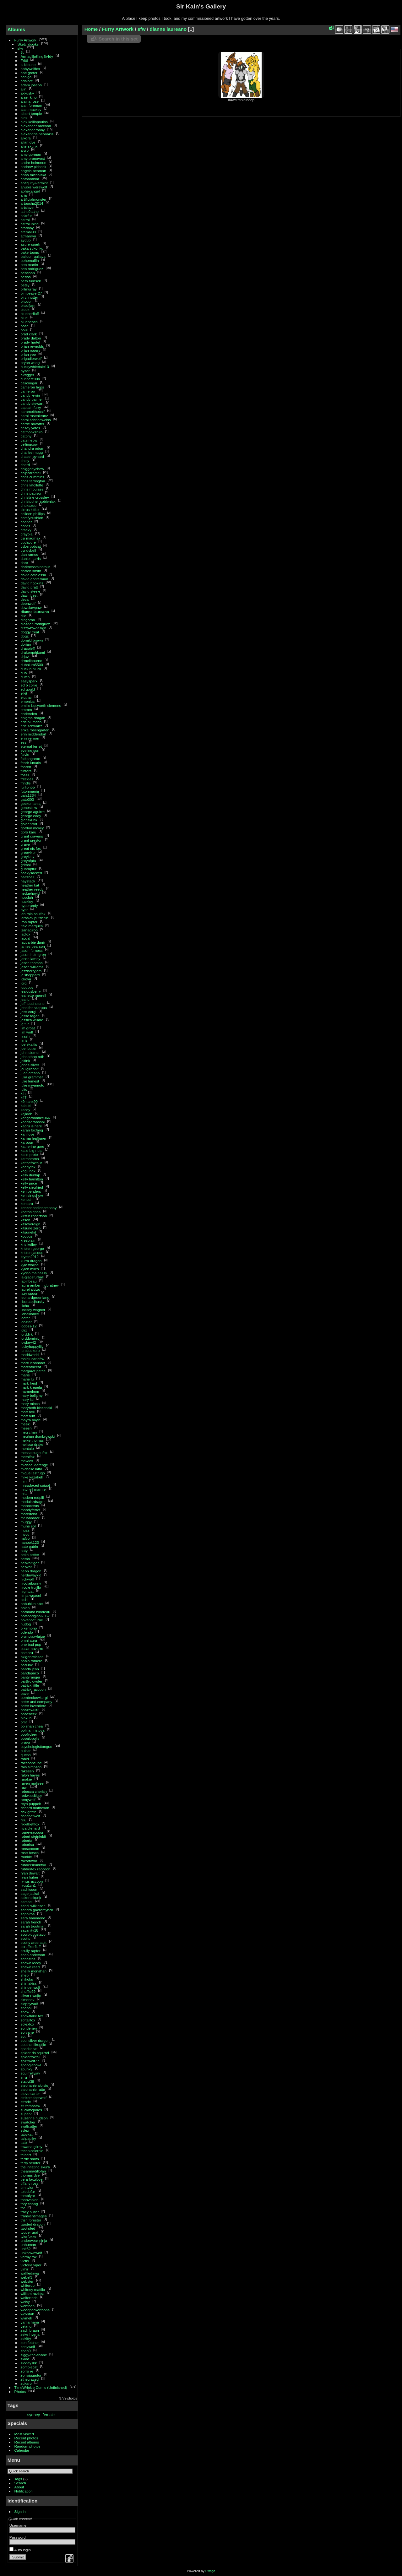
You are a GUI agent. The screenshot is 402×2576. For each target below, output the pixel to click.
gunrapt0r (28, 869)
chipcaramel (31, 473)
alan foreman (31, 105)
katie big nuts (31, 1150)
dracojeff (28, 648)
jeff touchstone (33, 1003)
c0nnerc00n (30, 379)
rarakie (26, 1779)
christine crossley (35, 497)
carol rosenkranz (34, 416)
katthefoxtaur (31, 1163)
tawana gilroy (31, 2147)
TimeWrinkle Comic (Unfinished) (40, 2387)
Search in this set (118, 38)
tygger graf (29, 2232)
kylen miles (30, 1269)
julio (24, 1089)
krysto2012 (30, 1257)
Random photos (27, 2446)
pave (25, 1693)
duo (24, 673)
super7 (26, 2114)
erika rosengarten (35, 730)
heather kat (30, 885)
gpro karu (28, 832)
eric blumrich (31, 722)
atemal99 (28, 232)
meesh (26, 1428)
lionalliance (30, 1314)
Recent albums (26, 2442)
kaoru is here (31, 1126)
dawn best (29, 595)
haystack (28, 881)
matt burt (28, 1416)
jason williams (32, 967)
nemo (25, 1559)
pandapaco (30, 1673)
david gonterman (34, 579)
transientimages (34, 2216)
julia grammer (32, 1077)
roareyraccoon (32, 1832)
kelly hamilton (32, 1179)
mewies (27, 1461)
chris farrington (33, 481)
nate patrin (29, 1546)
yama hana (30, 2322)
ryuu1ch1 (28, 1885)
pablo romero (31, 1661)
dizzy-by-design (33, 628)
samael (27, 1902)
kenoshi (27, 1199)
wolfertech (29, 2298)
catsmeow (29, 440)
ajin (23, 89)
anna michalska (33, 175)
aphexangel (30, 191)
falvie (25, 754)
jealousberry (31, 991)
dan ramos (29, 554)
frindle (26, 783)
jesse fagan (30, 1016)
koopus (27, 1236)
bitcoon (27, 301)
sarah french (31, 1922)
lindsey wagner (33, 1310)
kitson (25, 1220)
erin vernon (30, 738)
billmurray (29, 289)
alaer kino (29, 97)
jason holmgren (33, 954)
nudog (26, 1624)
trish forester (31, 2220)
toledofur (28, 2191)
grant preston (31, 840)
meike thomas (32, 1440)
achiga (26, 77)
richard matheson (35, 1808)
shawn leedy (31, 1963)
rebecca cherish (34, 1791)
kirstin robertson (34, 1216)
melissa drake (32, 1444)
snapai (26, 2008)
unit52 (26, 2249)
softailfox (28, 2020)
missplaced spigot (35, 1485)
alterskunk (29, 146)
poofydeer (29, 1734)
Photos (20, 2391)
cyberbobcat (31, 546)
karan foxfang (32, 1130)
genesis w (29, 807)
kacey (25, 1110)
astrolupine (30, 224)
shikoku (27, 1979)
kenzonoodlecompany (39, 1208)
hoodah (27, 897)
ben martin (29, 265)
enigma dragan (33, 718)
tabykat (27, 2134)
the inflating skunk (35, 2167)
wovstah (27, 2314)
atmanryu (28, 236)
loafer (25, 1318)
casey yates (30, 428)
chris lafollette (32, 485)
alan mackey (31, 109)
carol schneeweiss (36, 420)
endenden (29, 714)
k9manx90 (29, 1101)
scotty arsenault (33, 1942)
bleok (25, 309)
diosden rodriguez (35, 624)
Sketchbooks (28, 44)
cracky (26, 530)
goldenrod (29, 824)
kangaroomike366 (35, 1118)
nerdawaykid (31, 1575)
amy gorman (31, 154)
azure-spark (30, 244)
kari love (28, 1134)
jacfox (25, 934)
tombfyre (28, 2196)
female (49, 2414)
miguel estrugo (33, 1473)
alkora (26, 138)
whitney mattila (33, 2289)
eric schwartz (31, 726)
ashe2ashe (30, 211)
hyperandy (29, 905)
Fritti (24, 60)
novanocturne (32, 1620)
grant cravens (32, 836)
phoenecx (29, 1714)
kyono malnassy (34, 1273)
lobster (26, 1322)
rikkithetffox (30, 1824)
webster (27, 2281)
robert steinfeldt (33, 1836)
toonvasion (30, 2200)
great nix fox (31, 848)
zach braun (30, 2330)
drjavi (25, 656)
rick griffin (28, 1812)
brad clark (29, 334)
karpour (27, 1142)
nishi (24, 1599)
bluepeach (29, 322)
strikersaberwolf (33, 2098)
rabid (25, 1759)
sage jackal (30, 1893)
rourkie (26, 1857)
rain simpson (31, 1767)
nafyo (25, 1538)
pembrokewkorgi (34, 1697)
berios (26, 277)
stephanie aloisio (34, 2085)
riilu (23, 1820)
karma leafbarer (33, 1138)
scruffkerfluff (31, 1946)
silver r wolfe (31, 1995)
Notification (23, 2491)
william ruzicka (33, 2293)
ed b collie (29, 685)
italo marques (32, 926)
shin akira (28, 1983)
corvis (25, 526)
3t (22, 52)
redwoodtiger (31, 1795)
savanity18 (29, 1930)
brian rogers (31, 350)
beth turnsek (31, 281)
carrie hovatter (32, 424)
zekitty (26, 2338)
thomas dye (30, 2175)
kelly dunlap (30, 1175)
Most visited (24, 2434)
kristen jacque (32, 1252)
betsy (25, 285)
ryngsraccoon (32, 1881)
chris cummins (32, 477)
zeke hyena (30, 2334)
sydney (33, 2414)
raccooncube (31, 1763)
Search (20, 2483)
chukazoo (28, 505)
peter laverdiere (33, 1706)
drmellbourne (31, 661)
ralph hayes (30, 1775)
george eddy (31, 816)
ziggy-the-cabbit (34, 2355)
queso (26, 1755)
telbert (26, 2155)
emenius (28, 701)
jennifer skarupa (34, 1008)
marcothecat (31, 1367)
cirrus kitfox (30, 509)
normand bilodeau (35, 1612)
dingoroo (28, 620)
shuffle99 (28, 1991)
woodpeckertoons (35, 2310)
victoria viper (31, 2265)
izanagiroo (29, 930)
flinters (26, 771)
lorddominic (30, 1338)
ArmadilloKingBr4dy (37, 56)
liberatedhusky (33, 1301)
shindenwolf (30, 1987)
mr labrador (30, 1518)
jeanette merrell (33, 995)
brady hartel (30, 342)
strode (26, 2102)
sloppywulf (29, 2004)
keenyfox (28, 1167)
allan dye (28, 142)
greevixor (28, 852)
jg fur (25, 1024)
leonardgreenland (35, 1297)
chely (25, 460)
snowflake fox (32, 2016)
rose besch (30, 1853)
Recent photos (26, 2438)
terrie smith (30, 2159)
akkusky (27, 93)
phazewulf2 (30, 1710)
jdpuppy (27, 987)
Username (17, 2525)
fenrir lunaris (31, 763)
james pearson (33, 946)
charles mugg (32, 452)
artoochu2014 (32, 203)
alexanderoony (33, 130)
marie (25, 1375)
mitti (24, 1493)
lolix (24, 1330)
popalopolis (30, 1738)
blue (24, 318)
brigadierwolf (31, 358)
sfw (20, 48)
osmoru (27, 1653)
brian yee (28, 354)
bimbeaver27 (31, 293)
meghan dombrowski (38, 1436)
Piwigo (210, 2571)
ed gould (28, 689)
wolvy (25, 2302)
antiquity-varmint (34, 183)
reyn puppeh (31, 1804)
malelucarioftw (32, 1359)
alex (24, 118)
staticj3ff (27, 2081)
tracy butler (30, 2212)
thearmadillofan (33, 2171)
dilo (23, 616)
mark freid (29, 1383)
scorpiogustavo (33, 1934)
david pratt (29, 587)
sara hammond (33, 1918)
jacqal (25, 938)
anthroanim (30, 179)
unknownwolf (31, 2253)
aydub (26, 240)
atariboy (27, 228)
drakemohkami (33, 652)
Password (17, 2537)
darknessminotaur (35, 567)
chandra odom (32, 448)
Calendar (22, 2450)
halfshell (27, 877)
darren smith (31, 571)
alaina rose (30, 101)
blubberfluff (30, 314)
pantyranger (31, 1677)
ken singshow (32, 1195)
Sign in (20, 2511)
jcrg (24, 983)
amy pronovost (33, 158)
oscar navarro (32, 1648)
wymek (26, 2318)
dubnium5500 (32, 665)
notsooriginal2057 (35, 1616)
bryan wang (30, 363)
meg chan (29, 1432)
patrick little (30, 1685)
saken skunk (31, 1897)
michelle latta (31, 1469)
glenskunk (29, 820)
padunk (27, 1665)
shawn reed (30, 1967)
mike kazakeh (32, 1477)
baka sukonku (32, 248)
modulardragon (33, 1502)
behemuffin (30, 260)
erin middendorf (33, 734)
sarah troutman (33, 1926)
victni (25, 2261)
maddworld (30, 1355)
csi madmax (31, 538)
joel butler (29, 1048)
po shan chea (32, 1726)
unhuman (28, 2244)
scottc (25, 1938)
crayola (27, 534)
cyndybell (28, 550)
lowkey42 (28, 1342)
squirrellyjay (30, 2073)
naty (24, 1550)
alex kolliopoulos (34, 122)
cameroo (28, 391)
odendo (27, 1632)
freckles (27, 779)
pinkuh (26, 1718)
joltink (25, 1061)
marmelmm (30, 1391)
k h (23, 1093)
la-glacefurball (32, 1277)
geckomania (31, 803)
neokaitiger (30, 1563)
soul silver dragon (35, 2040)
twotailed (28, 2228)
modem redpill (32, 1497)
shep (25, 1975)
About (19, 2487)
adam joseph (31, 85)
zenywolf (28, 2347)
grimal (26, 865)
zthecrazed (30, 2379)
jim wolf (27, 1032)
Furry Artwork (25, 40)
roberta (26, 1840)
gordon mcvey (32, 828)
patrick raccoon (33, 1689)
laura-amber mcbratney (40, 1285)
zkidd (25, 2359)
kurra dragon (31, 1261)
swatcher (28, 2122)
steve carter (30, 2093)
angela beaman (33, 171)
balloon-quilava (33, 256)
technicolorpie (32, 2151)
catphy (26, 436)
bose (25, 326)
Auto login (20, 2550)
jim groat (28, 1028)
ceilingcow (29, 444)
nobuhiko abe (32, 1604)
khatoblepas (31, 1212)
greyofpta (28, 861)
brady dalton (31, 338)
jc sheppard (30, 975)
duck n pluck (31, 669)
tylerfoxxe (28, 2236)
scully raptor (31, 1951)
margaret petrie (33, 1371)
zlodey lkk (29, 2363)
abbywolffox (30, 69)
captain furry (31, 407)
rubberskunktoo (33, 1865)
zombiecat (29, 2367)
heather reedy (32, 889)
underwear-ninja (34, 2240)
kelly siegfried (32, 1187)
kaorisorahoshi (33, 1122)
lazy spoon (29, 1293)
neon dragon (31, 1571)
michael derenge (34, 1465)
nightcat (27, 1591)
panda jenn (30, 1669)
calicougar (29, 383)
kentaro (27, 1203)
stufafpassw (30, 2106)
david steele (31, 591)
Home (91, 29)
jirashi (25, 1036)
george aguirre (33, 812)
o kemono (29, 1628)
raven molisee (32, 1783)
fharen (26, 767)
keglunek (28, 1171)
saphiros (28, 1914)
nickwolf (27, 1579)
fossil (25, 775)
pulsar (26, 1751)
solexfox (27, 2024)
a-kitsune (28, 64)
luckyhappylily (32, 1346)
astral (25, 220)
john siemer (30, 1052)
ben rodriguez (32, 269)
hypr (24, 910)
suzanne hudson (34, 2118)
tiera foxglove (32, 2179)
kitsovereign (31, 1224)
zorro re (27, 2371)
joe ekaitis (29, 1044)
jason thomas (32, 963)
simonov (28, 2000)
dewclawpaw (31, 607)
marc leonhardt (33, 1363)
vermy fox (29, 2257)
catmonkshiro (32, 432)
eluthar (26, 697)
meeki (25, 1424)
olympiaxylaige (33, 1636)
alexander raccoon (36, 126)
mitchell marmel (33, 1489)
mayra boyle (31, 1420)
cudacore (28, 542)
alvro (25, 150)
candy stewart (32, 403)
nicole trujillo (31, 1587)
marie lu (27, 1379)
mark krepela (31, 1387)
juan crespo (30, 1073)
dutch (25, 677)
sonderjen (29, 2028)
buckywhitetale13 (35, 367)
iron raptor (29, 922)
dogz (25, 636)
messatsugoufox (34, 1453)
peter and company (36, 1702)
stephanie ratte (33, 2089)
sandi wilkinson (33, 1906)
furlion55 (28, 787)
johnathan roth (32, 1057)
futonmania (30, 791)
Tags (18, 2479)
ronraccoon (30, 1849)
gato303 (27, 799)
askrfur (26, 216)
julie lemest (30, 1081)
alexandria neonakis (37, 134)
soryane (27, 2032)
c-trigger (27, 375)
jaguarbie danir (33, 942)
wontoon (28, 2306)
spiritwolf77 (30, 2061)
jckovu (26, 979)
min (24, 1481)
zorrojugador (31, 2375)
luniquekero (30, 1350)
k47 (24, 1097)
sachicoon (29, 1889)
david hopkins (32, 583)
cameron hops (32, 387)
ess (23, 742)
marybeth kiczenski (36, 1408)
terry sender (31, 2163)
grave (25, 844)
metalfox (28, 1457)
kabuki (26, 1106)
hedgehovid (30, 893)
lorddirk (27, 1334)
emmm (26, 710)
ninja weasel (31, 1595)
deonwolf (28, 603)
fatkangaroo (30, 759)
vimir (25, 2269)
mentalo (27, 1448)
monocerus (30, 1506)
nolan (25, 1608)
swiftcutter (29, 2126)
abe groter (29, 73)
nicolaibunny (31, 1583)
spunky (26, 2069)
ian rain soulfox (33, 914)
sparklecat (29, 2049)
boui (24, 330)
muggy (26, 1522)
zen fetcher (30, 2342)
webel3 (26, 2277)
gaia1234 (28, 795)
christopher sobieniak (38, 501)
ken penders (31, 1191)
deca (25, 599)
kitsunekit (28, 1232)
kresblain (28, 1240)
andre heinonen (33, 162)
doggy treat (30, 632)
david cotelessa (33, 575)
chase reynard (32, 456)
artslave (27, 207)
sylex (25, 2130)
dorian (26, 644)
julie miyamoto (32, 1085)
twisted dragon (33, 2224)
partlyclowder (31, 1681)
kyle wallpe (30, 1265)
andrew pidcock (33, 167)
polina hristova (33, 1730)
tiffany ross (30, 2183)
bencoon (28, 273)
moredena (29, 1514)
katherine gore (32, 1146)
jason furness (32, 950)
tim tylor (27, 2187)
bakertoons (30, 252)
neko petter (30, 1555)
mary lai (27, 1399)
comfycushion (32, 518)
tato (24, 2142)
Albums (16, 29)
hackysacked (31, 873)
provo (25, 1742)
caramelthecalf (33, 411)
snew (25, 2012)
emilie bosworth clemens (41, 705)
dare (24, 563)
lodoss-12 (29, 1326)
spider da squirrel (35, 2053)
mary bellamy (32, 1395)
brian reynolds (32, 346)
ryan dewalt (30, 1873)
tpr (23, 2208)
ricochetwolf (30, 1816)
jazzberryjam (31, 971)
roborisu (27, 1844)
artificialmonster (33, 199)
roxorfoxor (29, 1861)
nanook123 (30, 1542)
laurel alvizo (30, 1289)
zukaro (26, 2383)
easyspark (29, 681)
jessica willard (32, 1020)
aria (24, 195)
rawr (24, 1787)
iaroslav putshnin (34, 918)
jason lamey (31, 959)
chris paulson (31, 493)
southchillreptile (33, 2044)
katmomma (30, 1159)
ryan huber (29, 1877)
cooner (26, 522)
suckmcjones (31, 2110)
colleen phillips (33, 514)
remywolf (28, 1800)
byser (25, 371)
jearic (25, 999)
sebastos (28, 1959)
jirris (24, 1040)
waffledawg (30, 2273)
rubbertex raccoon (36, 1869)
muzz (25, 1530)
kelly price (29, 1183)
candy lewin (30, 395)
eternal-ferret (31, 746)
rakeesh (27, 1771)
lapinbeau (29, 1281)
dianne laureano (35, 612)
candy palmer (32, 399)
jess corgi (28, 1012)
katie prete (29, 1154)
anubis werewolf (34, 187)
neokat (26, 1567)
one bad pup (31, 1644)
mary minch (30, 1404)
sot (23, 2036)
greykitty (28, 856)
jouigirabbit (30, 1069)
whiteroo (28, 2285)
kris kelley (29, 1244)
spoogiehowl (31, 2065)
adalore (27, 81)
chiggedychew (32, 469)
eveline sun (30, 750)
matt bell (28, 1412)
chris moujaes (32, 489)
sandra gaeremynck (37, 1910)
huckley (27, 901)
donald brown (32, 640)
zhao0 (26, 2351)
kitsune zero (31, 1228)
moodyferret (31, 1510)
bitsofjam (28, 305)
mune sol (28, 1526)
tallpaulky (28, 2138)
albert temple (31, 113)
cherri (25, 465)
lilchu (25, 1306)
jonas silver (30, 1065)
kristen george (32, 1248)
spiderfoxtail (31, 2057)
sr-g (24, 2077)
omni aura (29, 1640)
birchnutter (29, 297)
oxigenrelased (32, 1657)
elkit (24, 693)
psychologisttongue (36, 1746)
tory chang (29, 2204)
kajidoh (26, 1114)
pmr (24, 1722)
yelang (26, 2326)
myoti (25, 1534)
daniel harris (31, 558)
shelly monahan (33, 1971)
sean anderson (33, 1955)
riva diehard (30, 1828)
